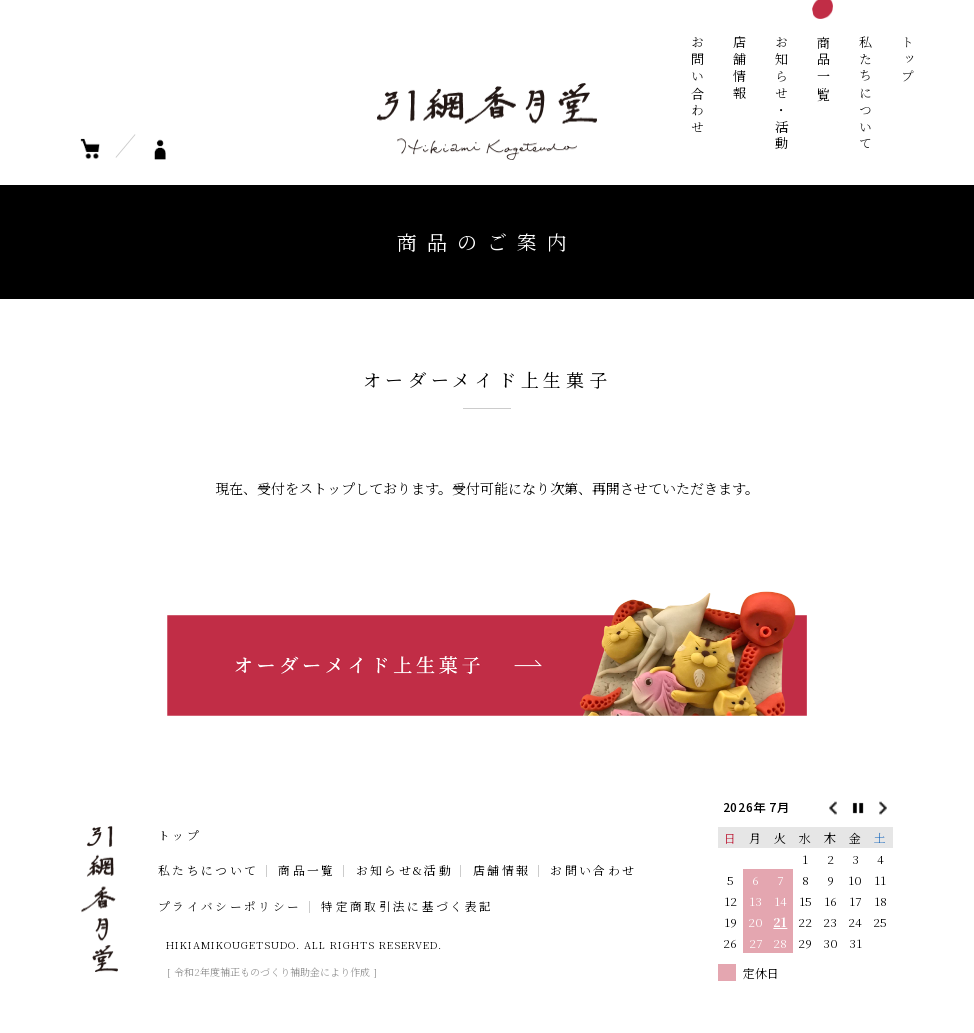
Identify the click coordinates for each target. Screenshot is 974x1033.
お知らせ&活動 (404, 871)
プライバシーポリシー (229, 907)
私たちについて (865, 94)
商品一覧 (823, 69)
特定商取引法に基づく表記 (407, 907)
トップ (907, 60)
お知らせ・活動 (781, 94)
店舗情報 (739, 69)
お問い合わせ (697, 85)
